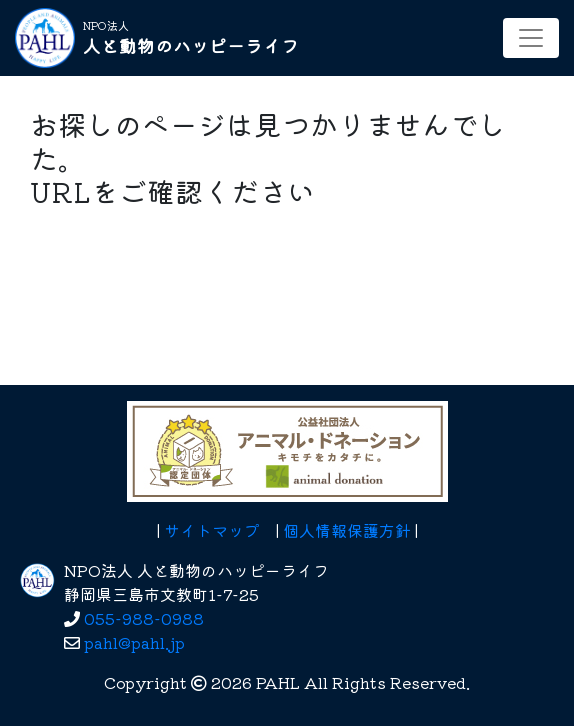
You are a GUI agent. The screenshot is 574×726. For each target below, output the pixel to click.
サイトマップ (212, 530)
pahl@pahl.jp (134, 642)
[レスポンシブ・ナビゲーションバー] (531, 38)
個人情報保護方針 (347, 530)
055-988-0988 (144, 618)
